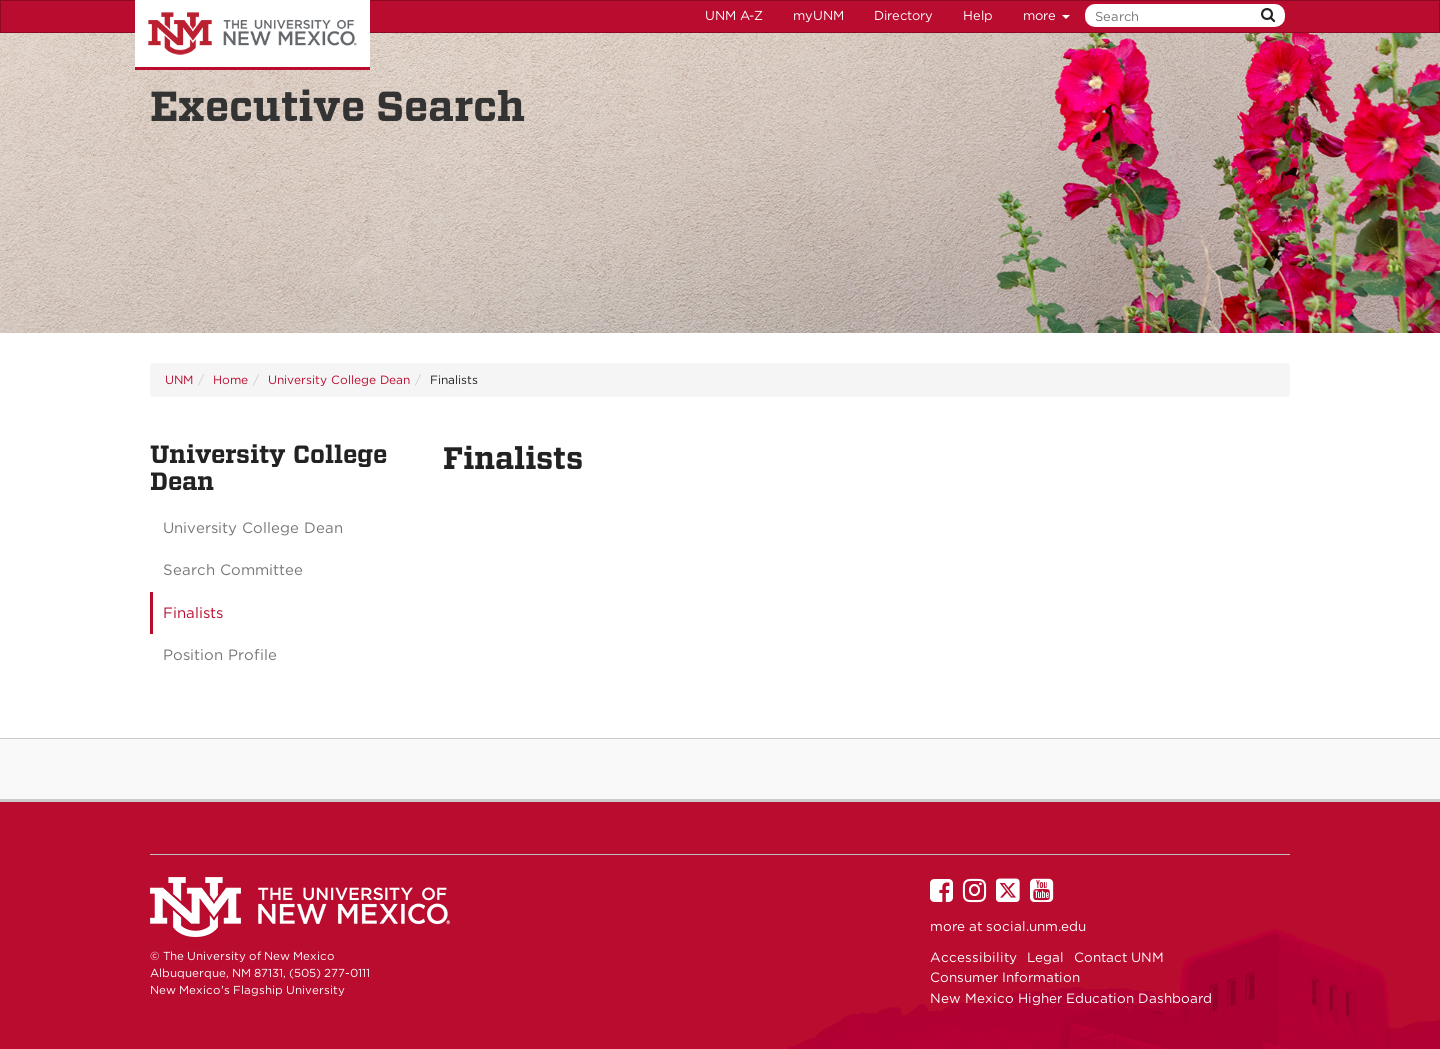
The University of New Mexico (252, 35)
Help (978, 15)
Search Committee (233, 570)
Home (230, 379)
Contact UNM (1119, 957)
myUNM (818, 15)
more (1046, 15)
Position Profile (220, 655)
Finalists (193, 613)
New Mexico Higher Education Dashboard (1071, 998)
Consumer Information (1005, 977)
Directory (903, 15)
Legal (1045, 957)
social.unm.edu (1036, 926)
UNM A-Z (734, 15)
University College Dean (339, 379)
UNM (179, 379)
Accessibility (973, 957)
